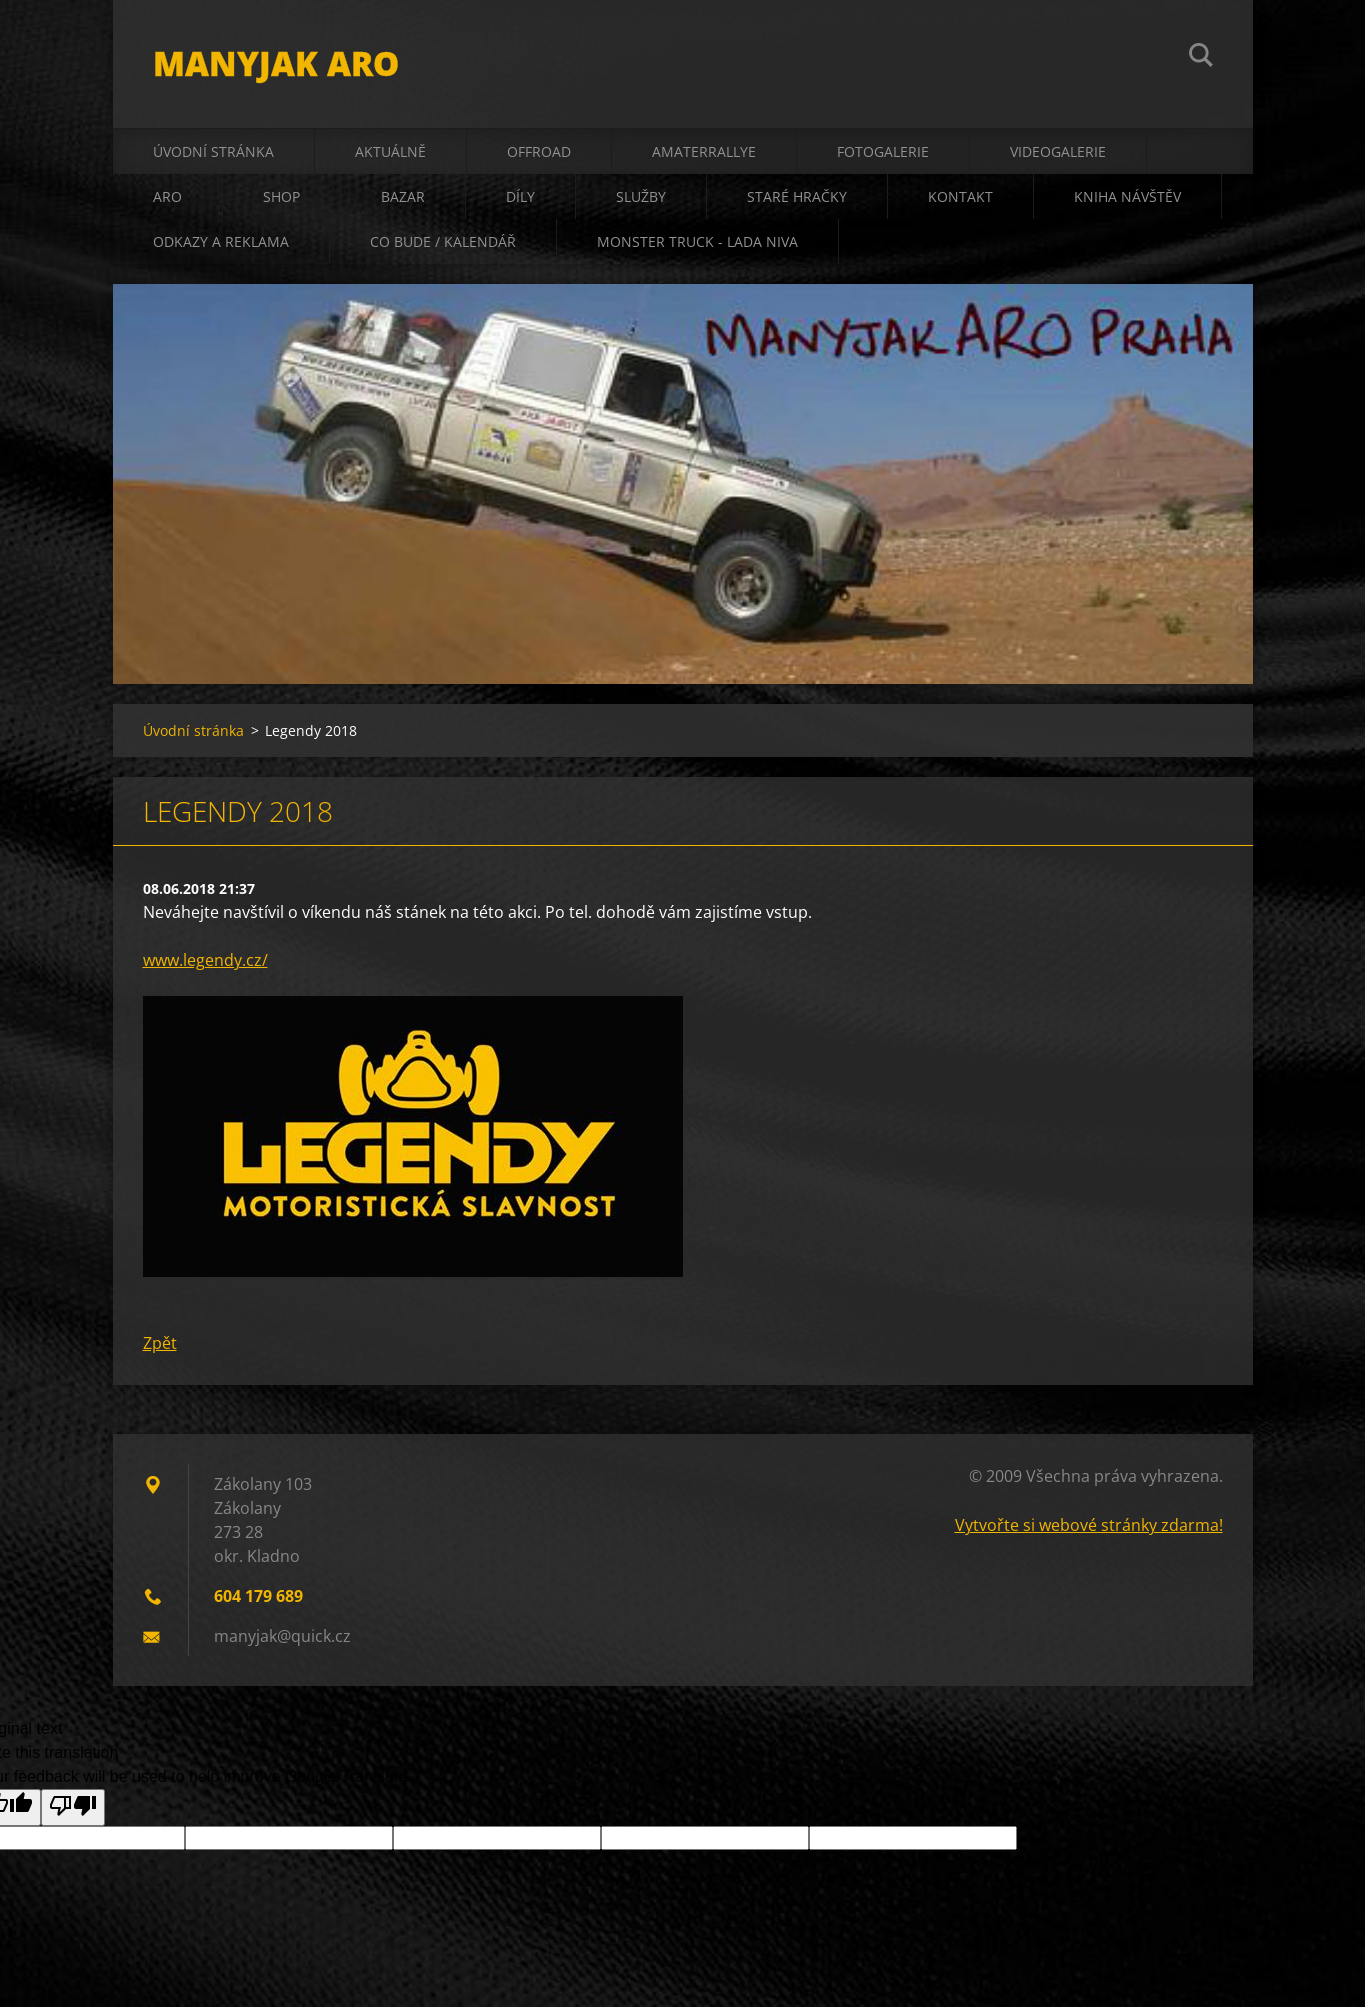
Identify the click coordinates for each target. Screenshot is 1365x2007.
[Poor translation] (73, 1807)
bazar (403, 196)
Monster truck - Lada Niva (697, 241)
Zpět (160, 1343)
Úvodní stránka (213, 151)
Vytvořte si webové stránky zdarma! (1089, 1525)
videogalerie (1058, 151)
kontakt (960, 196)
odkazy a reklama (221, 241)
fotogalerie (883, 151)
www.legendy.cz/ (205, 960)
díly (520, 196)
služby (641, 196)
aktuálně (390, 151)
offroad (539, 151)
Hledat (1201, 58)
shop (281, 196)
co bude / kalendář (443, 241)
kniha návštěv (1127, 196)
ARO (167, 196)
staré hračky (797, 196)
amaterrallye (704, 151)
